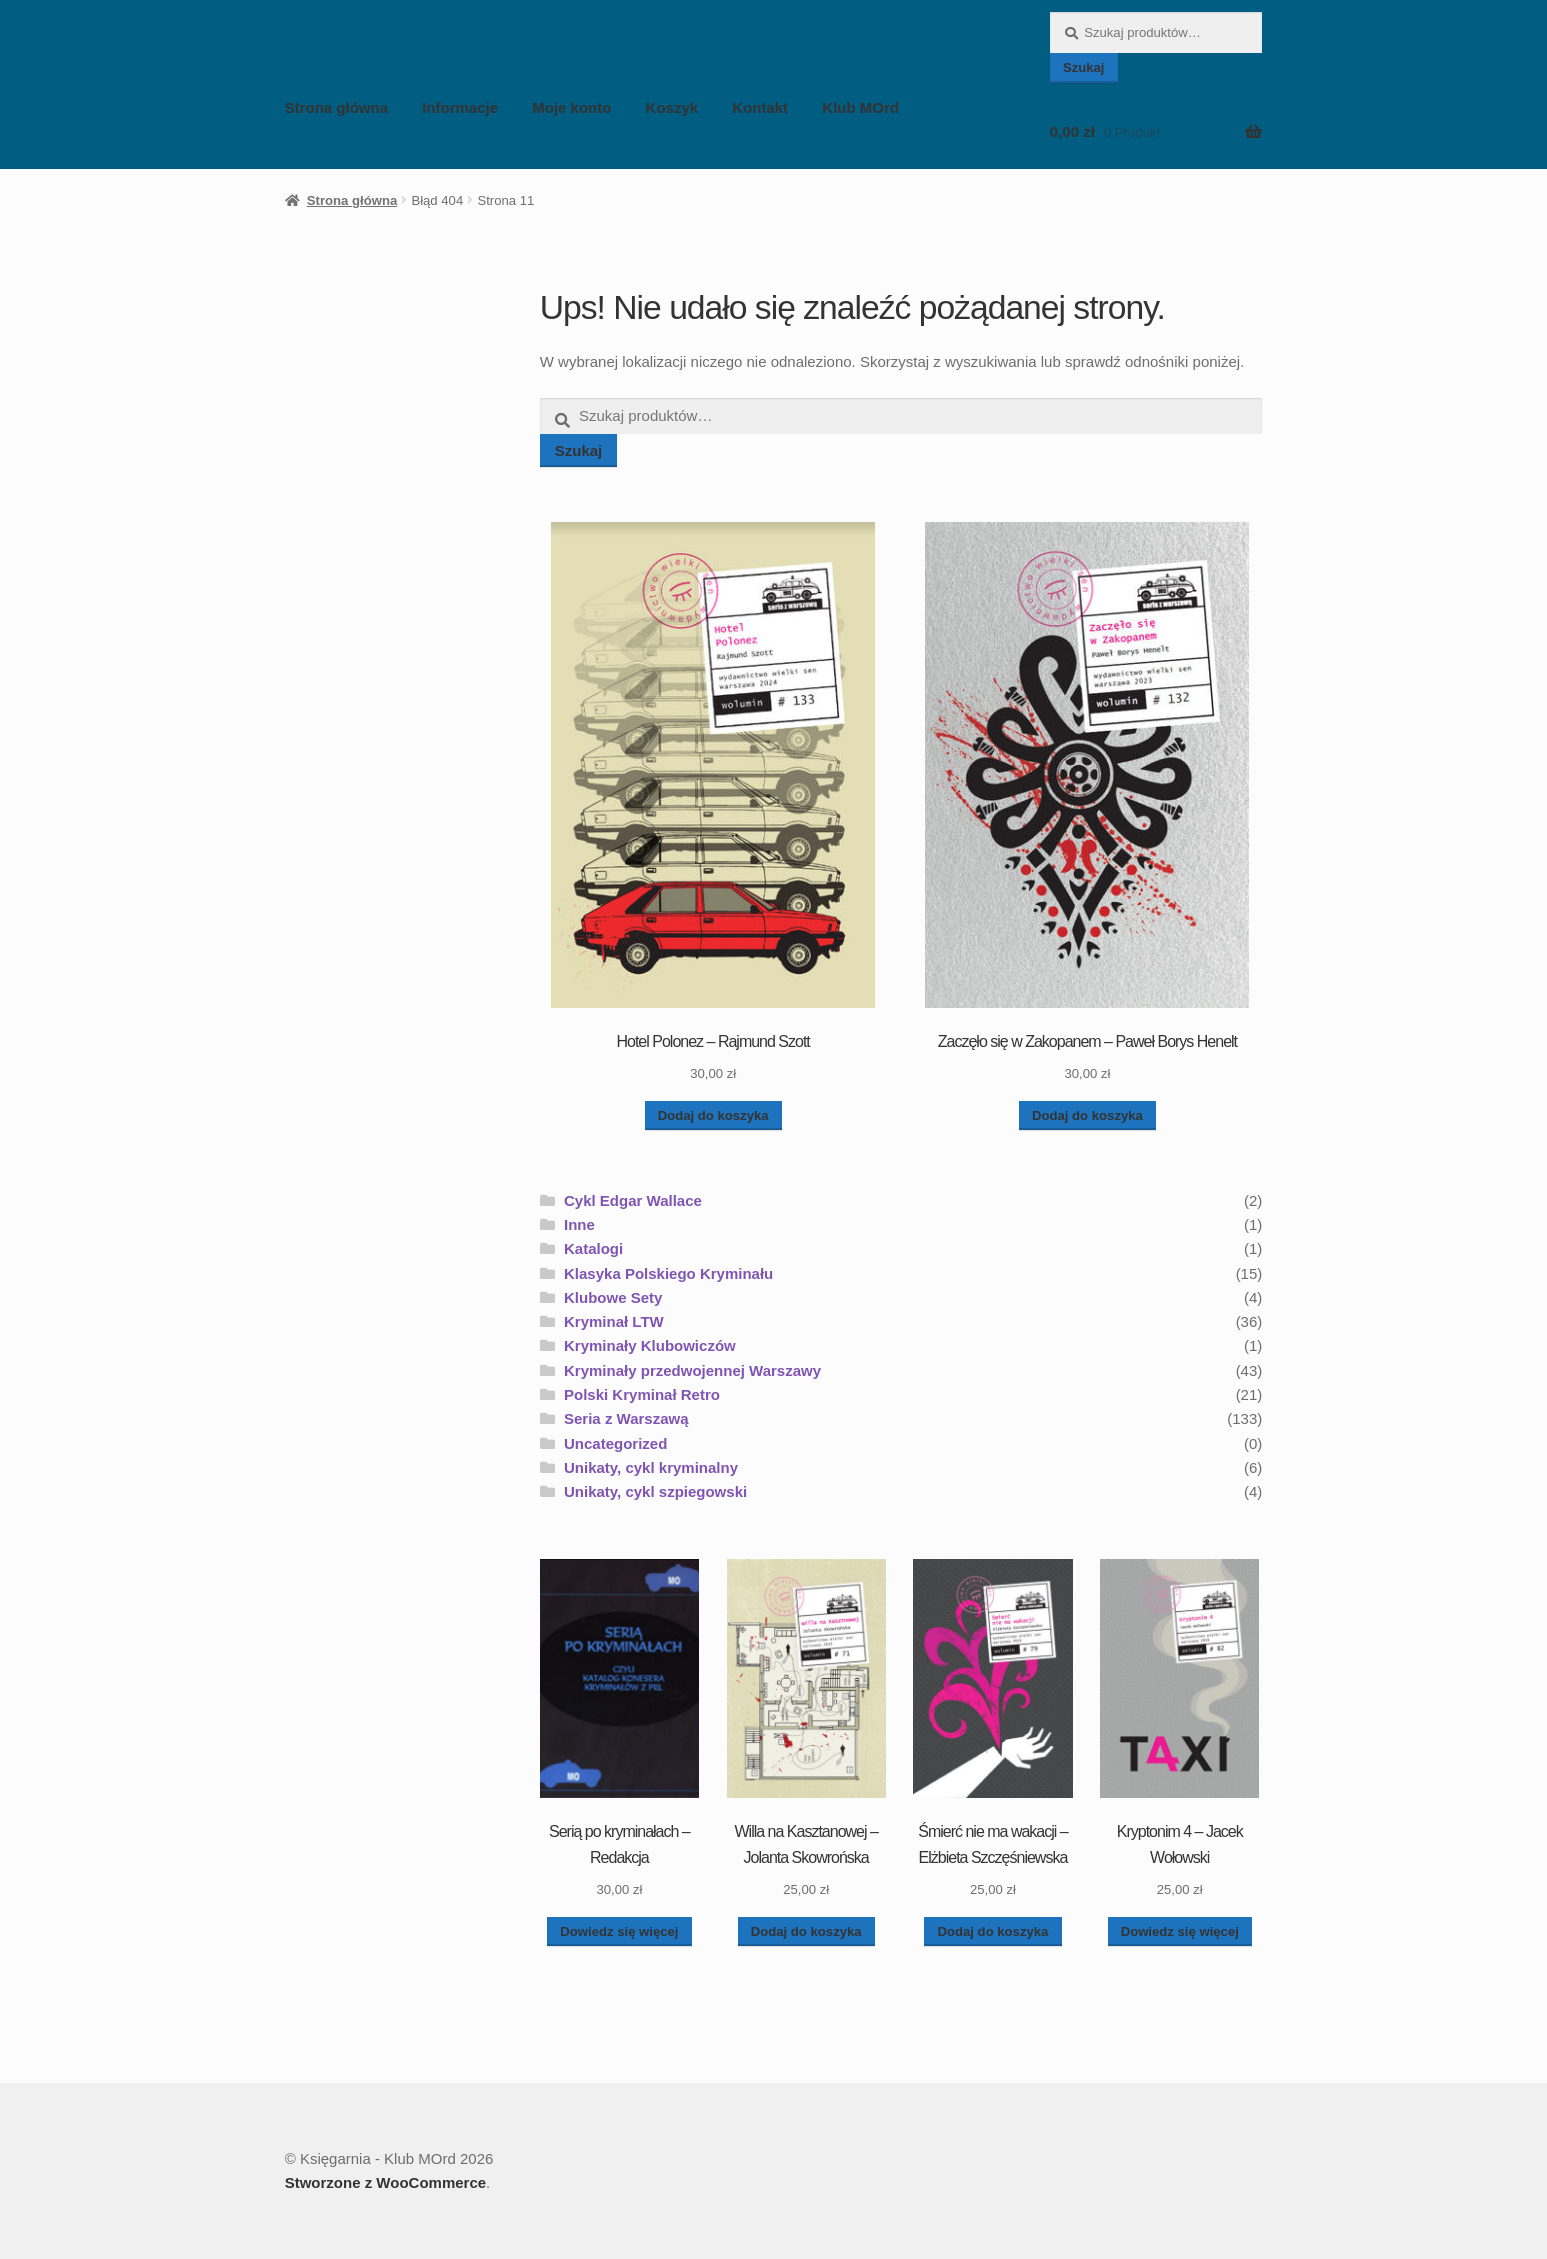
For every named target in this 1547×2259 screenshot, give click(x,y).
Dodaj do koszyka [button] (713, 1115)
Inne (579, 1224)
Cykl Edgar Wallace (633, 1200)
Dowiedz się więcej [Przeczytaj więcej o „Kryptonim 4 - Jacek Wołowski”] (1180, 1931)
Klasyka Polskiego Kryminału (668, 1273)
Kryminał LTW (614, 1321)
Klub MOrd (860, 107)
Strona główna (336, 107)
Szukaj (1084, 67)
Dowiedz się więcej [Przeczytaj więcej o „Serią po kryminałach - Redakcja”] (619, 1931)
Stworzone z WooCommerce (385, 2182)
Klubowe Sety (613, 1297)
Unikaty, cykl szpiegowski (655, 1491)
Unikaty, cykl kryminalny (651, 1467)
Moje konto (571, 107)
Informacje (460, 107)
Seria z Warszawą (626, 1418)
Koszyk (672, 107)
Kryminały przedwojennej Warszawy (692, 1370)
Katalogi (593, 1248)
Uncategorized (615, 1443)
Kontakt (760, 107)
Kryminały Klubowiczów (650, 1345)
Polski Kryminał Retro (642, 1394)
